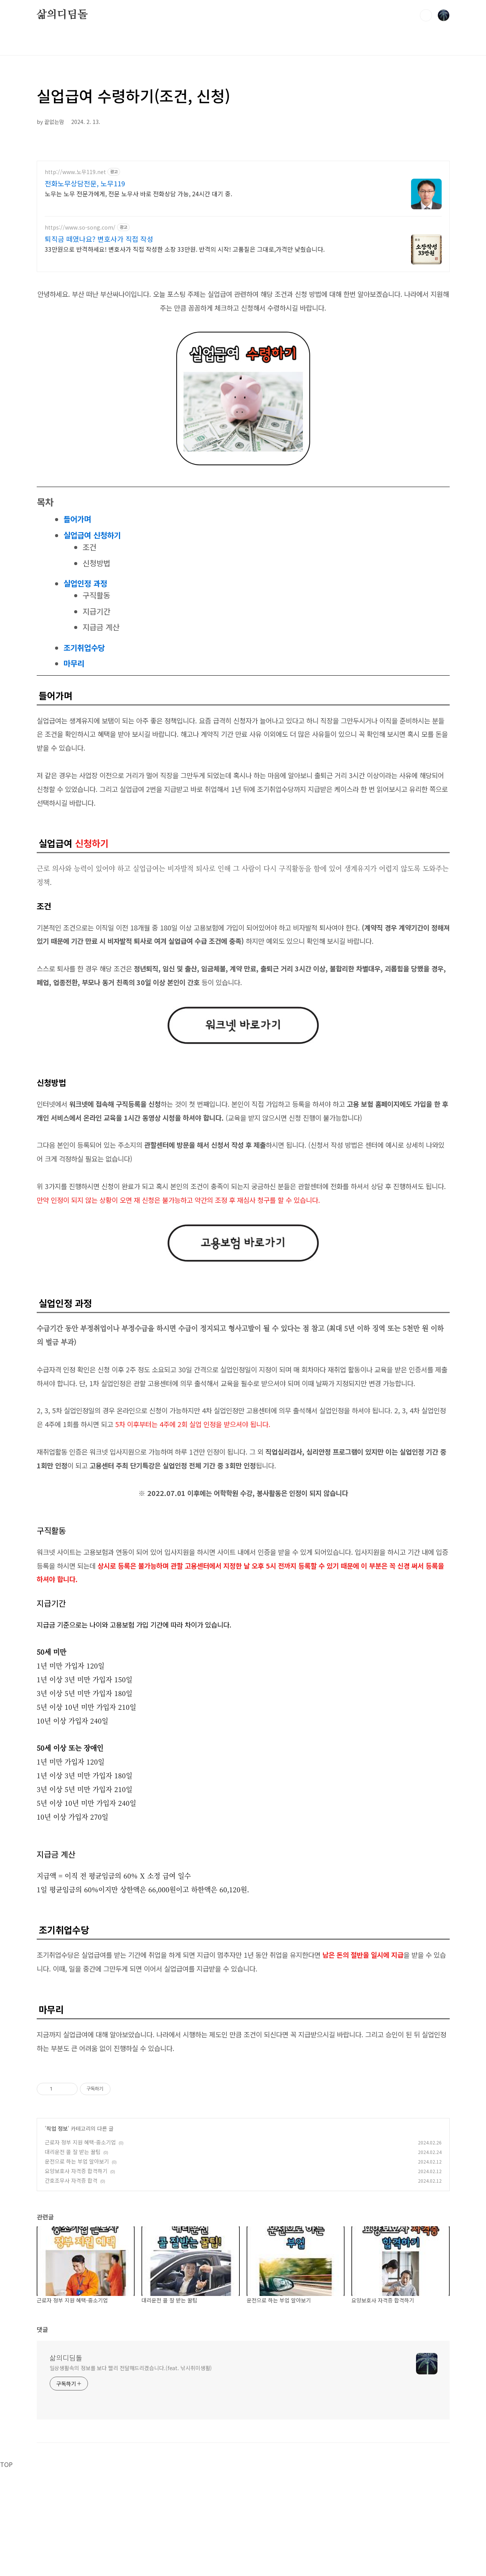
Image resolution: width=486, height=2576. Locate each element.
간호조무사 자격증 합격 (71, 2287)
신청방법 (96, 563)
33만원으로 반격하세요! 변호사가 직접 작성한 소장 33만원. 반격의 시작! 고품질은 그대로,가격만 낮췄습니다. (185, 248)
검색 (426, 15)
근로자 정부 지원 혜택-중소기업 (80, 2249)
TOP (6, 2571)
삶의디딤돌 (62, 15)
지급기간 (96, 611)
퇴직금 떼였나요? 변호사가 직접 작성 (99, 238)
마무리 (73, 663)
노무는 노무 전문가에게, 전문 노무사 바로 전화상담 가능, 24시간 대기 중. (138, 193)
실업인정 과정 (85, 583)
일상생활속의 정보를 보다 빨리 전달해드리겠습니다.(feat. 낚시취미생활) (131, 2475)
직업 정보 (57, 2235)
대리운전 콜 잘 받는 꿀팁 (73, 2259)
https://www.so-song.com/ (80, 227)
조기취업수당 (84, 647)
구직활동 (96, 595)
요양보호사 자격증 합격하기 (76, 2278)
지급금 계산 (101, 626)
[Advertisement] (243, 2116)
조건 (89, 546)
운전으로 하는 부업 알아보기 (77, 2268)
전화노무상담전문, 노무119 (85, 183)
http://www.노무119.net (75, 172)
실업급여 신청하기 (92, 535)
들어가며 (77, 519)
